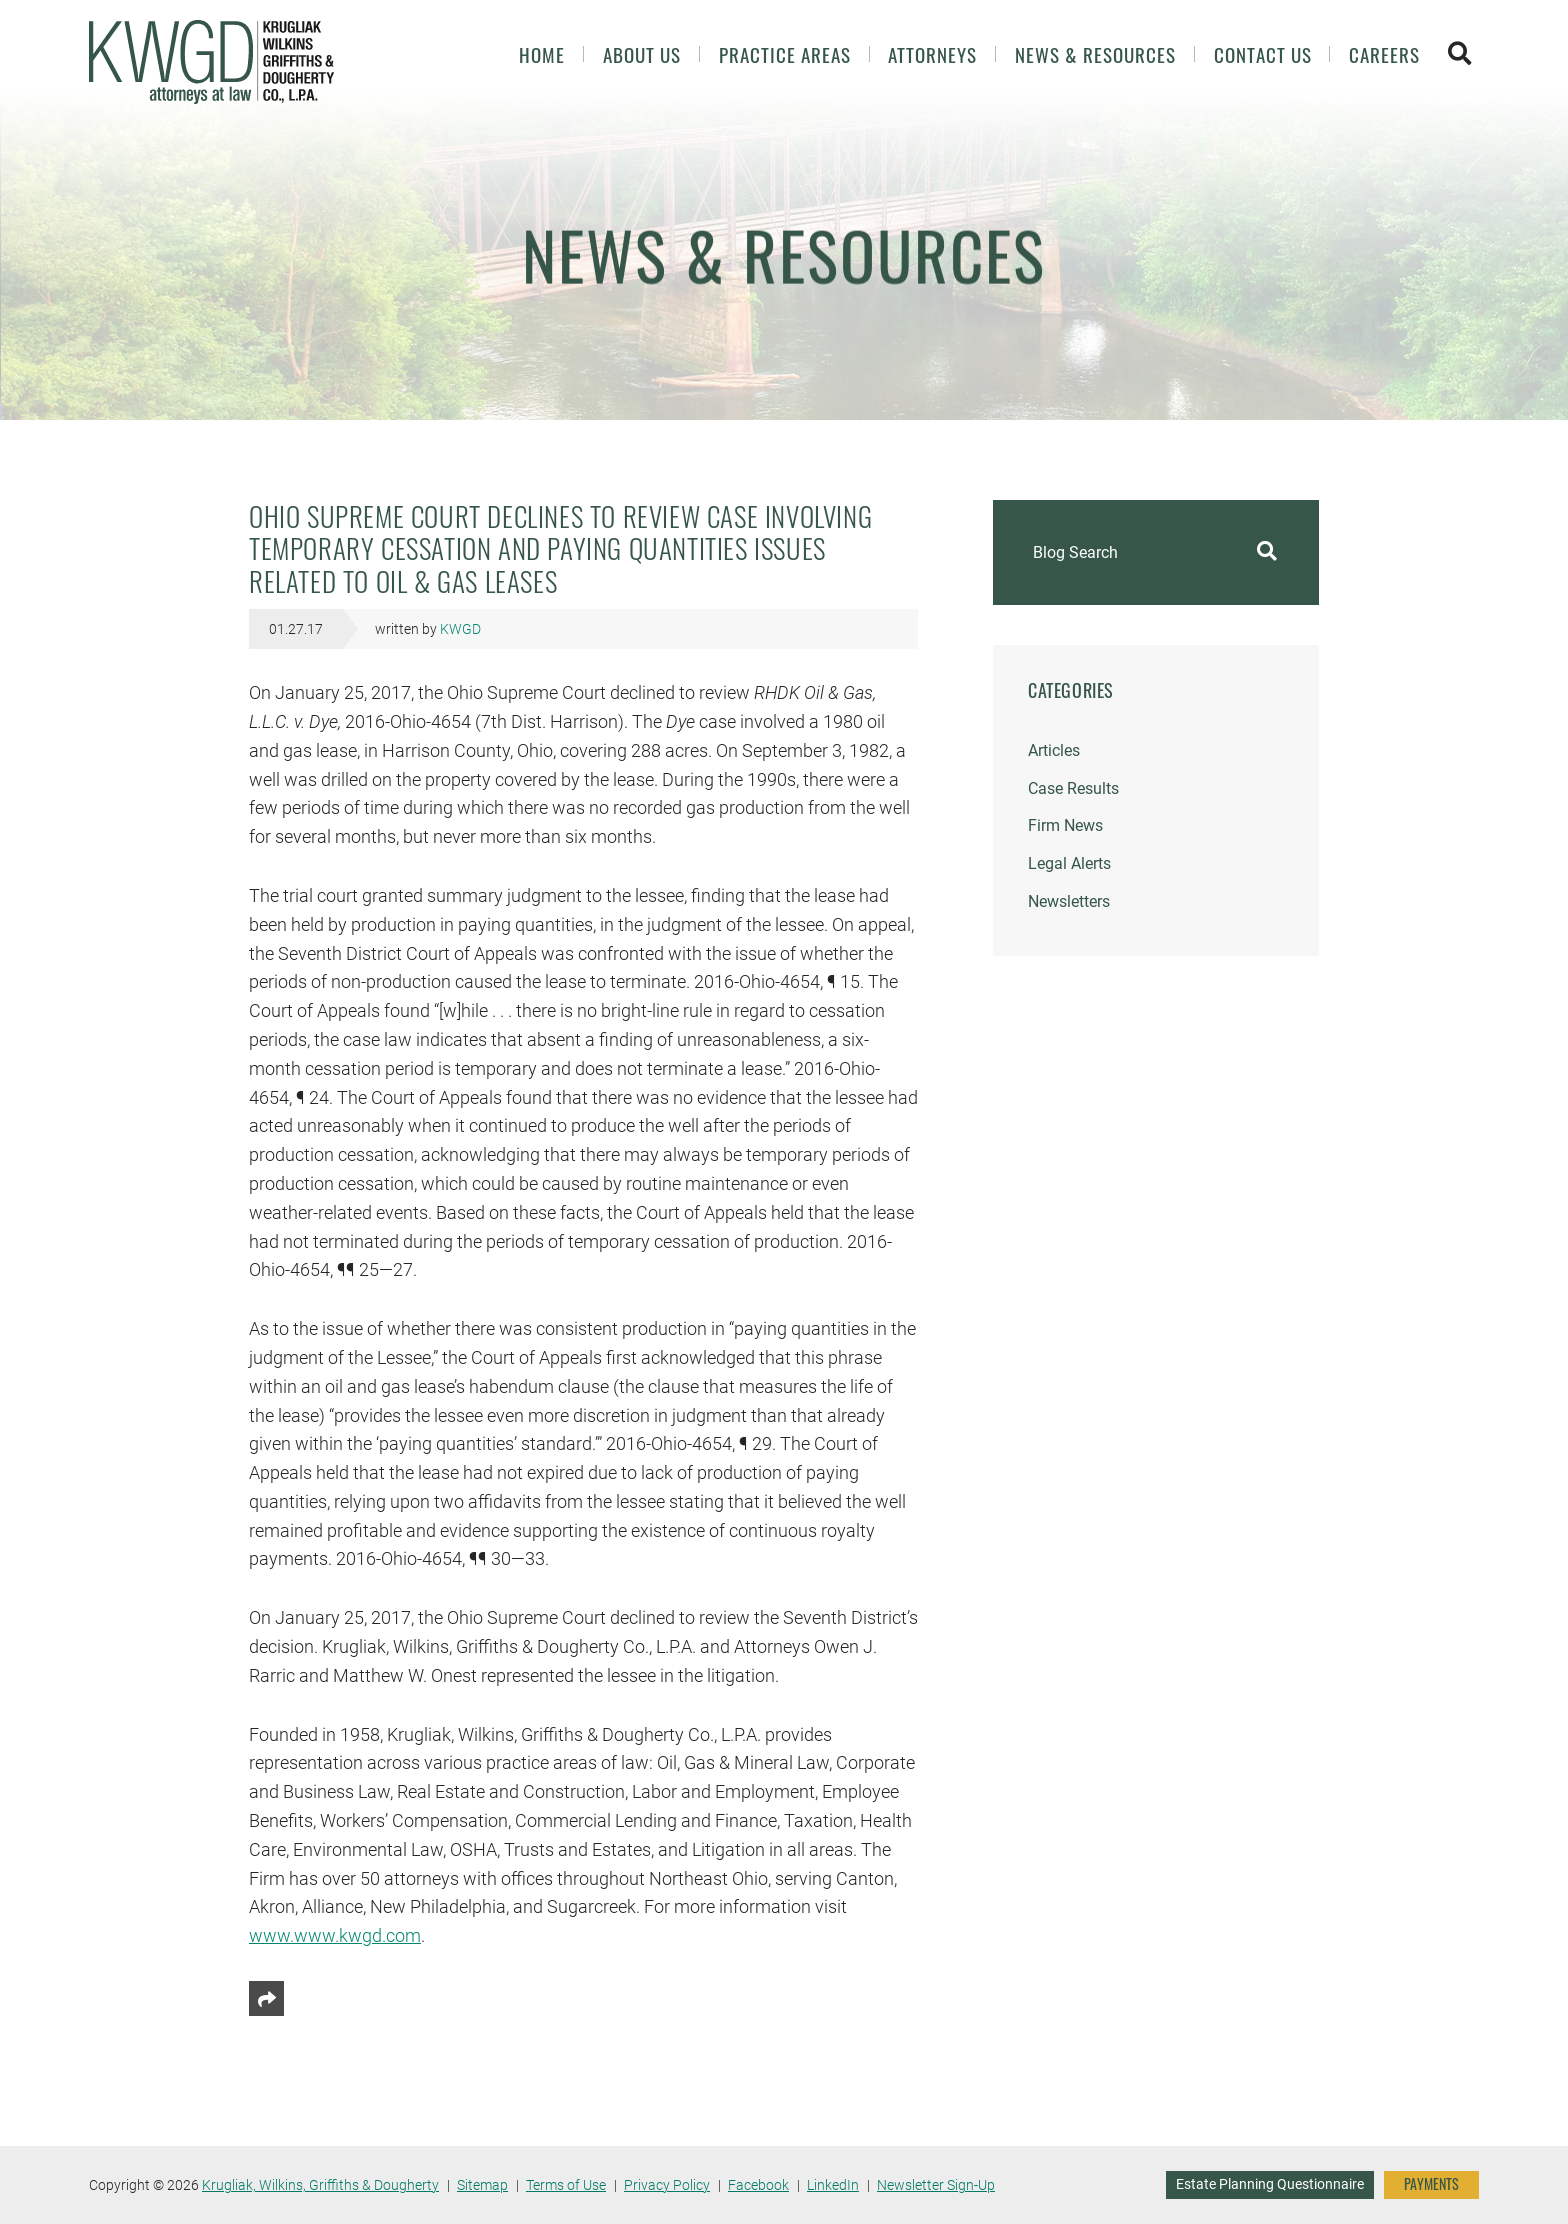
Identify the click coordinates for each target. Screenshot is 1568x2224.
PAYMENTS (1431, 2184)
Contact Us (1263, 54)
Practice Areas (785, 54)
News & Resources (1095, 54)
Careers (1384, 54)
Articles (1054, 750)
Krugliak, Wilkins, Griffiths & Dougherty (320, 2185)
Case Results (1073, 788)
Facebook (758, 2185)
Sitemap (482, 2185)
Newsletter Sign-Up (936, 2185)
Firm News (1065, 825)
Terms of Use (566, 2185)
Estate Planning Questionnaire (1270, 2184)
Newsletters (1069, 901)
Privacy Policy (667, 2185)
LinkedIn (833, 2185)
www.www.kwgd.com (335, 1935)
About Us (642, 54)
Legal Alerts (1069, 863)
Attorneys (932, 54)
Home (542, 54)
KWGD (460, 629)
